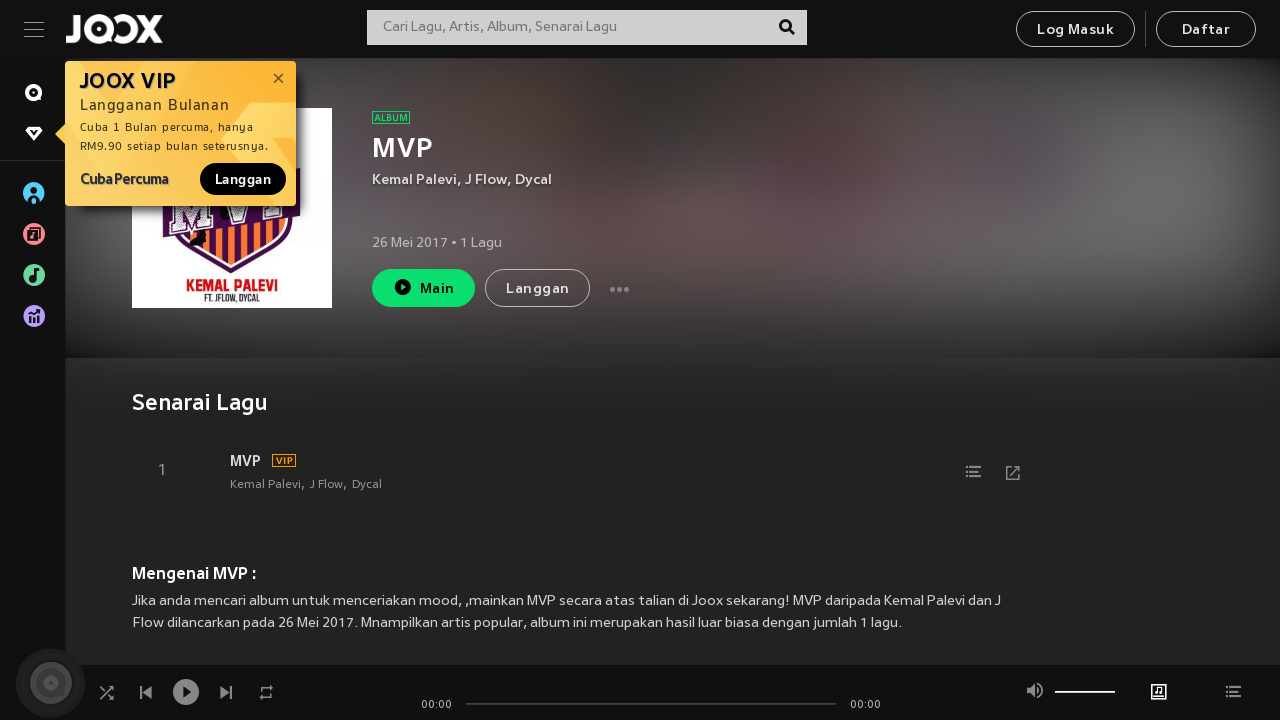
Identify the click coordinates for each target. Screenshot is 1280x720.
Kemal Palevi (414, 180)
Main (423, 287)
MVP (245, 461)
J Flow (486, 180)
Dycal (533, 180)
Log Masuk (1075, 30)
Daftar (1206, 30)
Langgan (243, 179)
